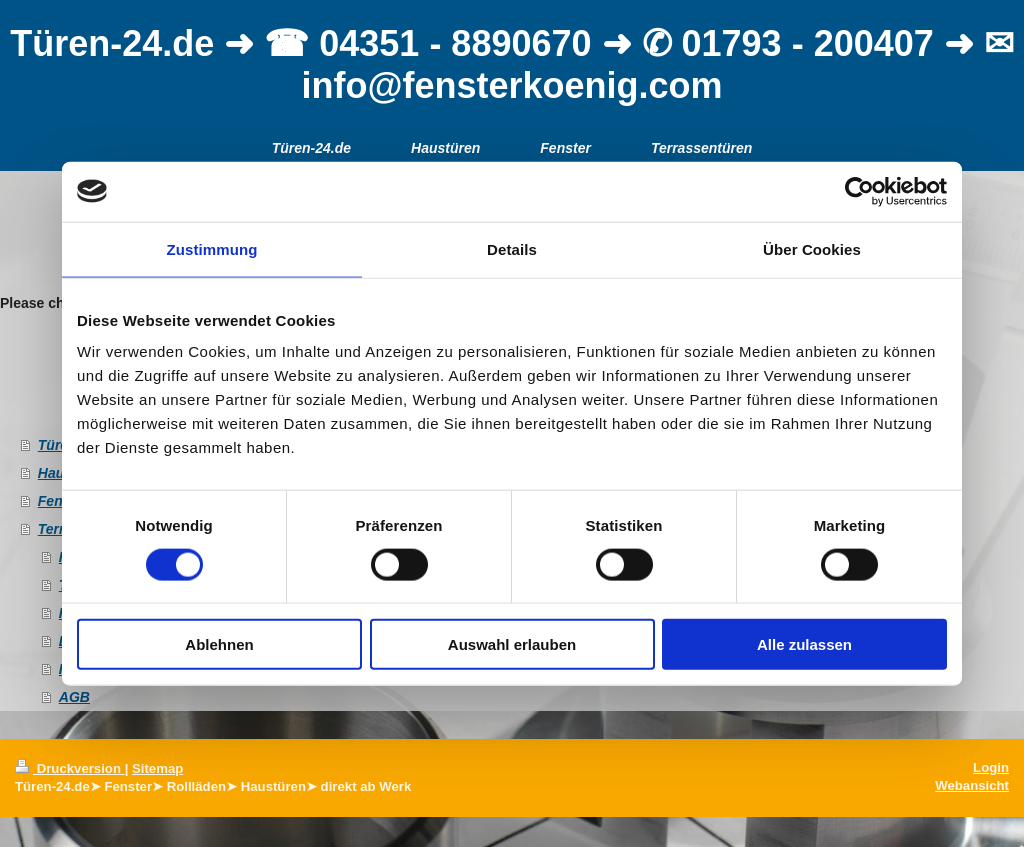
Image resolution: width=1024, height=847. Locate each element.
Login (991, 767)
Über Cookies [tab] (812, 248)
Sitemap (157, 768)
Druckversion (70, 768)
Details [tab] (512, 248)
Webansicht (972, 785)
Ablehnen (219, 644)
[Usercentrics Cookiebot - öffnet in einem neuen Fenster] (859, 191)
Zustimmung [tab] (212, 248)
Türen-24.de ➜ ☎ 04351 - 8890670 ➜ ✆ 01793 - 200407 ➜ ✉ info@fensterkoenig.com (512, 64)
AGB (74, 697)
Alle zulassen (804, 644)
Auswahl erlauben (512, 644)
